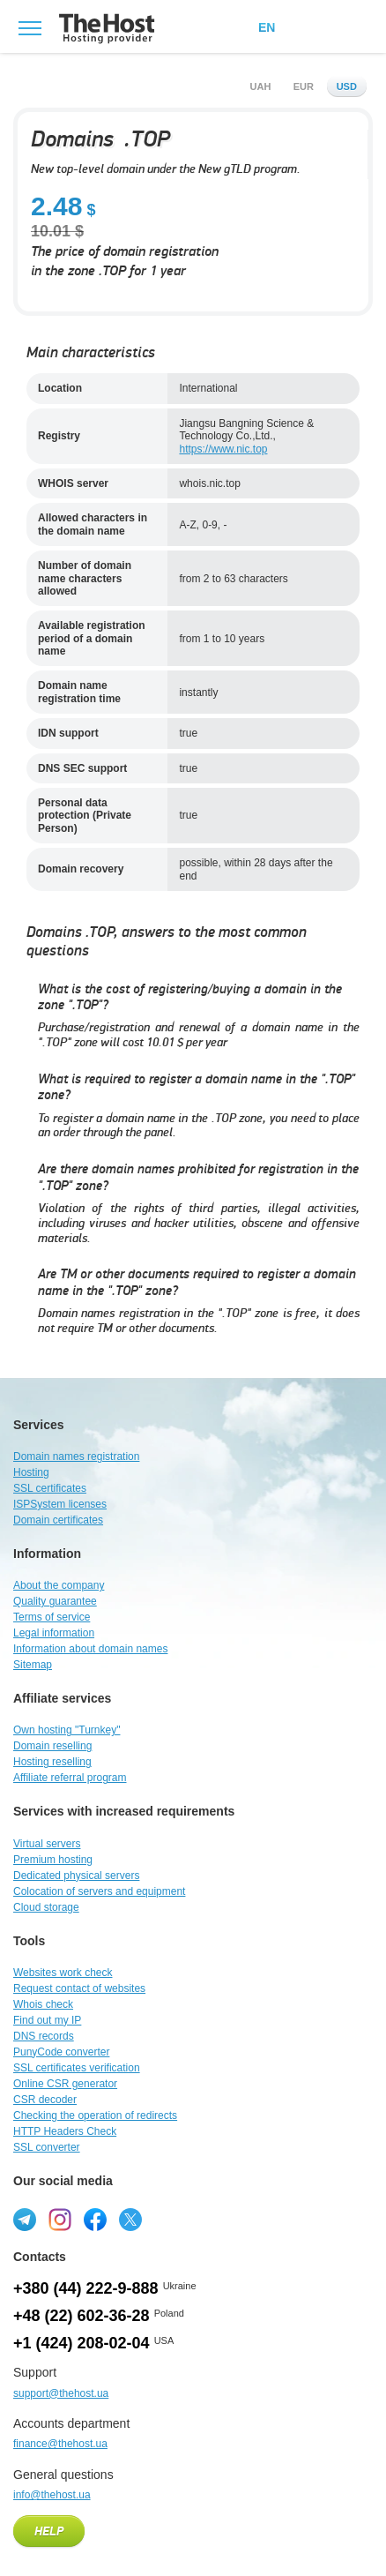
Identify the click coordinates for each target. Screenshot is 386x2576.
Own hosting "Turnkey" (66, 1730)
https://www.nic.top (223, 449)
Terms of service (51, 1617)
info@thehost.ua (52, 2495)
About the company (58, 1585)
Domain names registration (76, 1456)
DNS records (43, 2036)
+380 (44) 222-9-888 (86, 2288)
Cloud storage (46, 1907)
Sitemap (32, 1665)
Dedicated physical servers (76, 1875)
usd (347, 86)
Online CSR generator (65, 2084)
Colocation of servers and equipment (99, 1891)
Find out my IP (47, 2020)
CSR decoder (45, 2099)
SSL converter (46, 2147)
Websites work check (62, 1972)
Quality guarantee (55, 1601)
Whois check (43, 2004)
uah (260, 86)
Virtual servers (46, 1844)
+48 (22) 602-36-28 (81, 2316)
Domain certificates (58, 1520)
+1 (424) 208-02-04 (81, 2343)
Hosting (31, 1472)
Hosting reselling (52, 1762)
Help (48, 2532)
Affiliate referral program (70, 1777)
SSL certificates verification (76, 2068)
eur (303, 86)
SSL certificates (49, 1488)
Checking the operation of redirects (95, 2115)
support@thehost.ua (60, 2393)
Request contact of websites (79, 1988)
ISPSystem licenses (60, 1504)
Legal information (53, 1633)
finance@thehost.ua (60, 2443)
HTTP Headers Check (64, 2131)
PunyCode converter (61, 2052)
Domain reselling (52, 1746)
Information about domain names (90, 1649)
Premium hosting (53, 1859)
